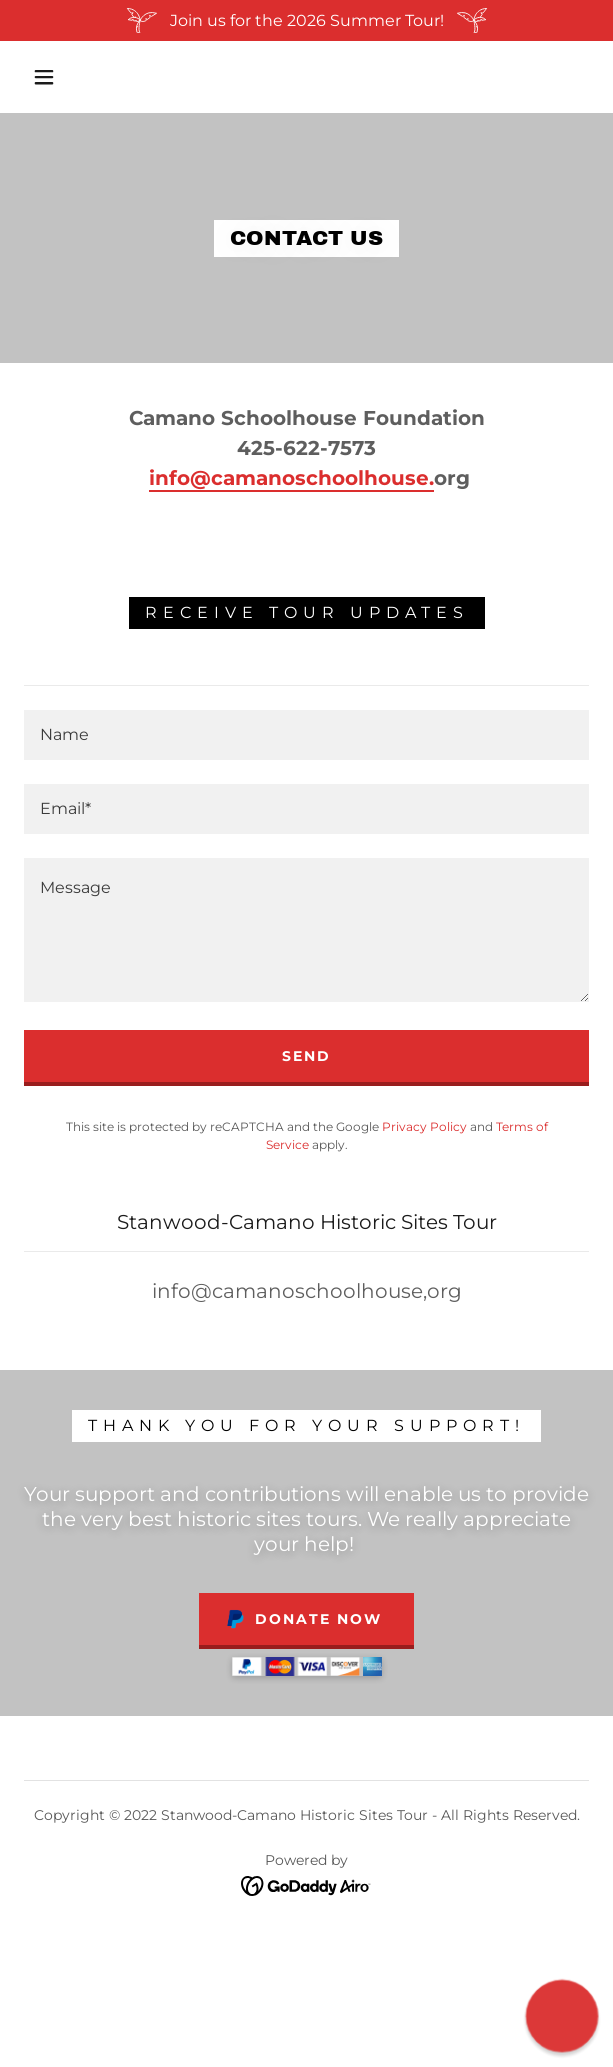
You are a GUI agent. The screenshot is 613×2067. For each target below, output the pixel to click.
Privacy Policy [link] (424, 1126)
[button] (52, 77)
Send (306, 1056)
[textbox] (306, 735)
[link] (306, 1884)
